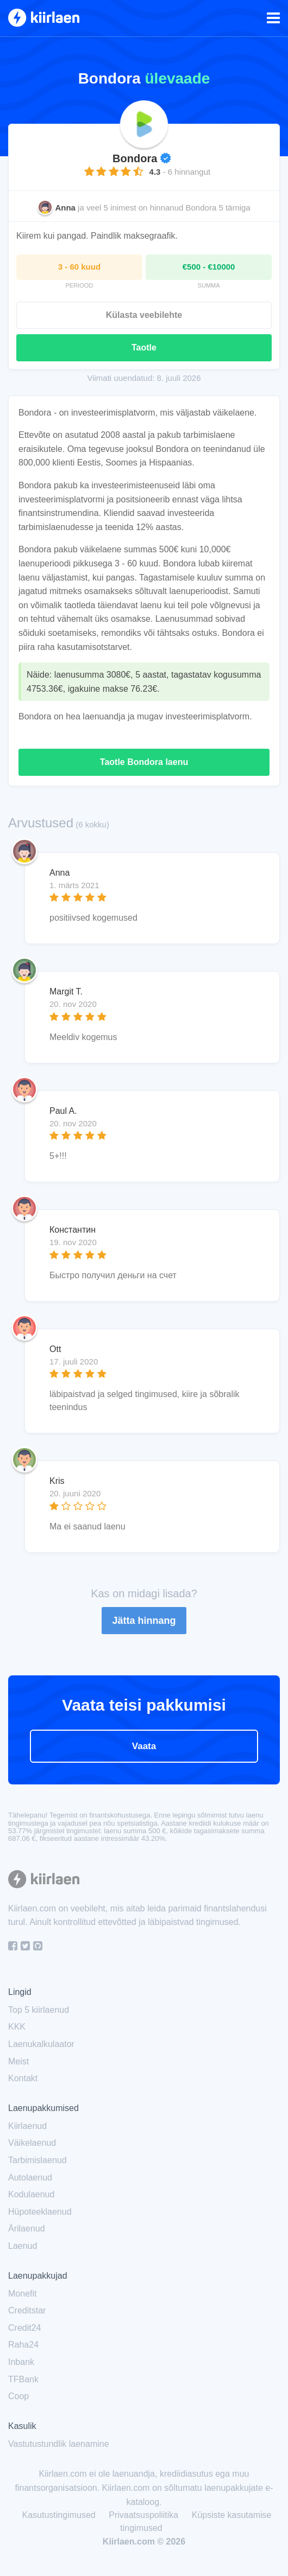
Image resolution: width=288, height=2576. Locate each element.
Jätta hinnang (144, 1620)
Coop (18, 2396)
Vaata (144, 1746)
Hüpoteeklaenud (40, 2211)
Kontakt (22, 2078)
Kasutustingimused (59, 2515)
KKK (17, 2026)
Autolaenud (30, 2177)
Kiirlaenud (27, 2126)
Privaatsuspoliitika (143, 2515)
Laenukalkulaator (41, 2044)
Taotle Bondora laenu (144, 762)
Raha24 (23, 2344)
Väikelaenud (32, 2142)
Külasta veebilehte (144, 315)
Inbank (21, 2362)
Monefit (22, 2293)
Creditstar (27, 2310)
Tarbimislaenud (37, 2160)
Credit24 (24, 2327)
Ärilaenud (26, 2228)
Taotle (144, 347)
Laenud (22, 2245)
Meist (18, 2061)
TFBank (23, 2379)
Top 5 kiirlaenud (38, 2009)
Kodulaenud (31, 2194)
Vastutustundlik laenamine (58, 2444)
